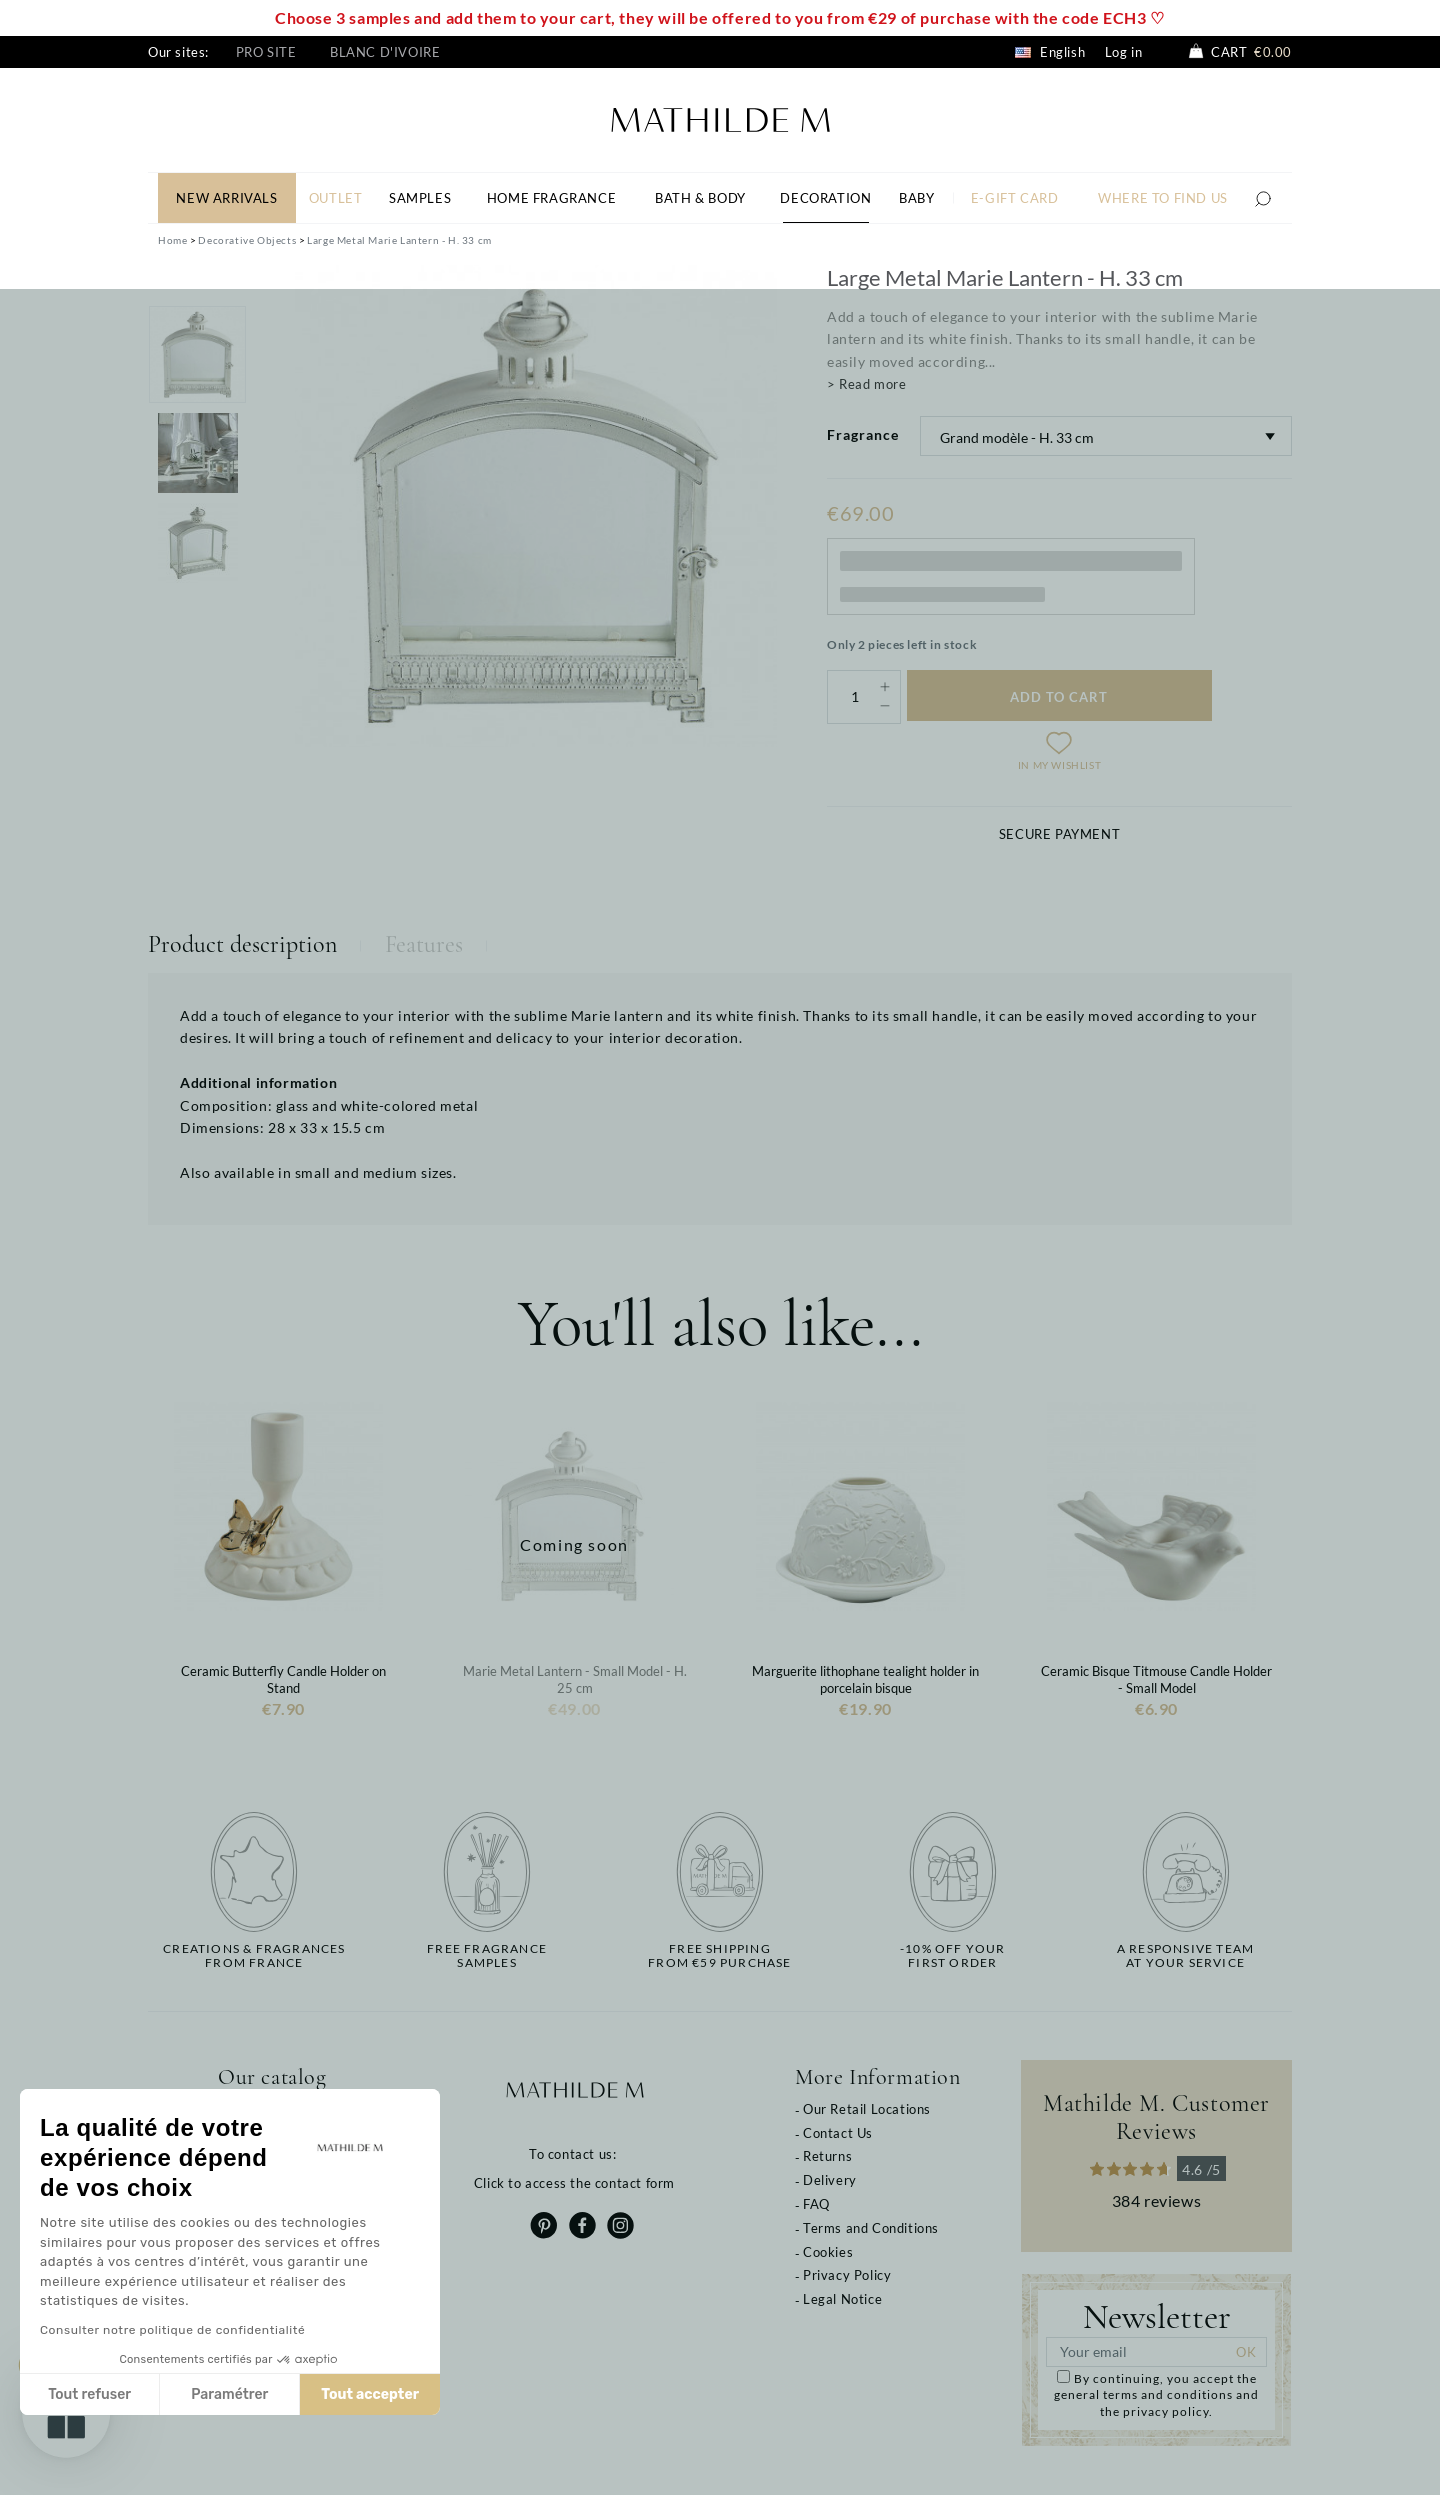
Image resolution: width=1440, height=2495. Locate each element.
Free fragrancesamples (487, 1956)
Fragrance (863, 434)
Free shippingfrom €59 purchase (719, 1956)
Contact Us (838, 2133)
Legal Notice (842, 2299)
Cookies (828, 2252)
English (1050, 52)
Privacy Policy (847, 2275)
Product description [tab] (242, 944)
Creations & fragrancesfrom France (254, 1956)
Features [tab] (424, 944)
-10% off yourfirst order (953, 1956)
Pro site (266, 52)
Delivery (830, 2180)
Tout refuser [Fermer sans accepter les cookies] (89, 2394)
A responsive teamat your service (1185, 1956)
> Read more (867, 384)
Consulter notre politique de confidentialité (172, 2330)
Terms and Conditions (871, 2228)
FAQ (816, 2204)
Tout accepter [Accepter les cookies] (370, 2394)
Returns (827, 2156)
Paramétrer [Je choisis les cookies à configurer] (229, 2394)
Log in (1124, 52)
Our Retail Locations (867, 2109)
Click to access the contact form (574, 2183)
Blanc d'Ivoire (385, 52)
